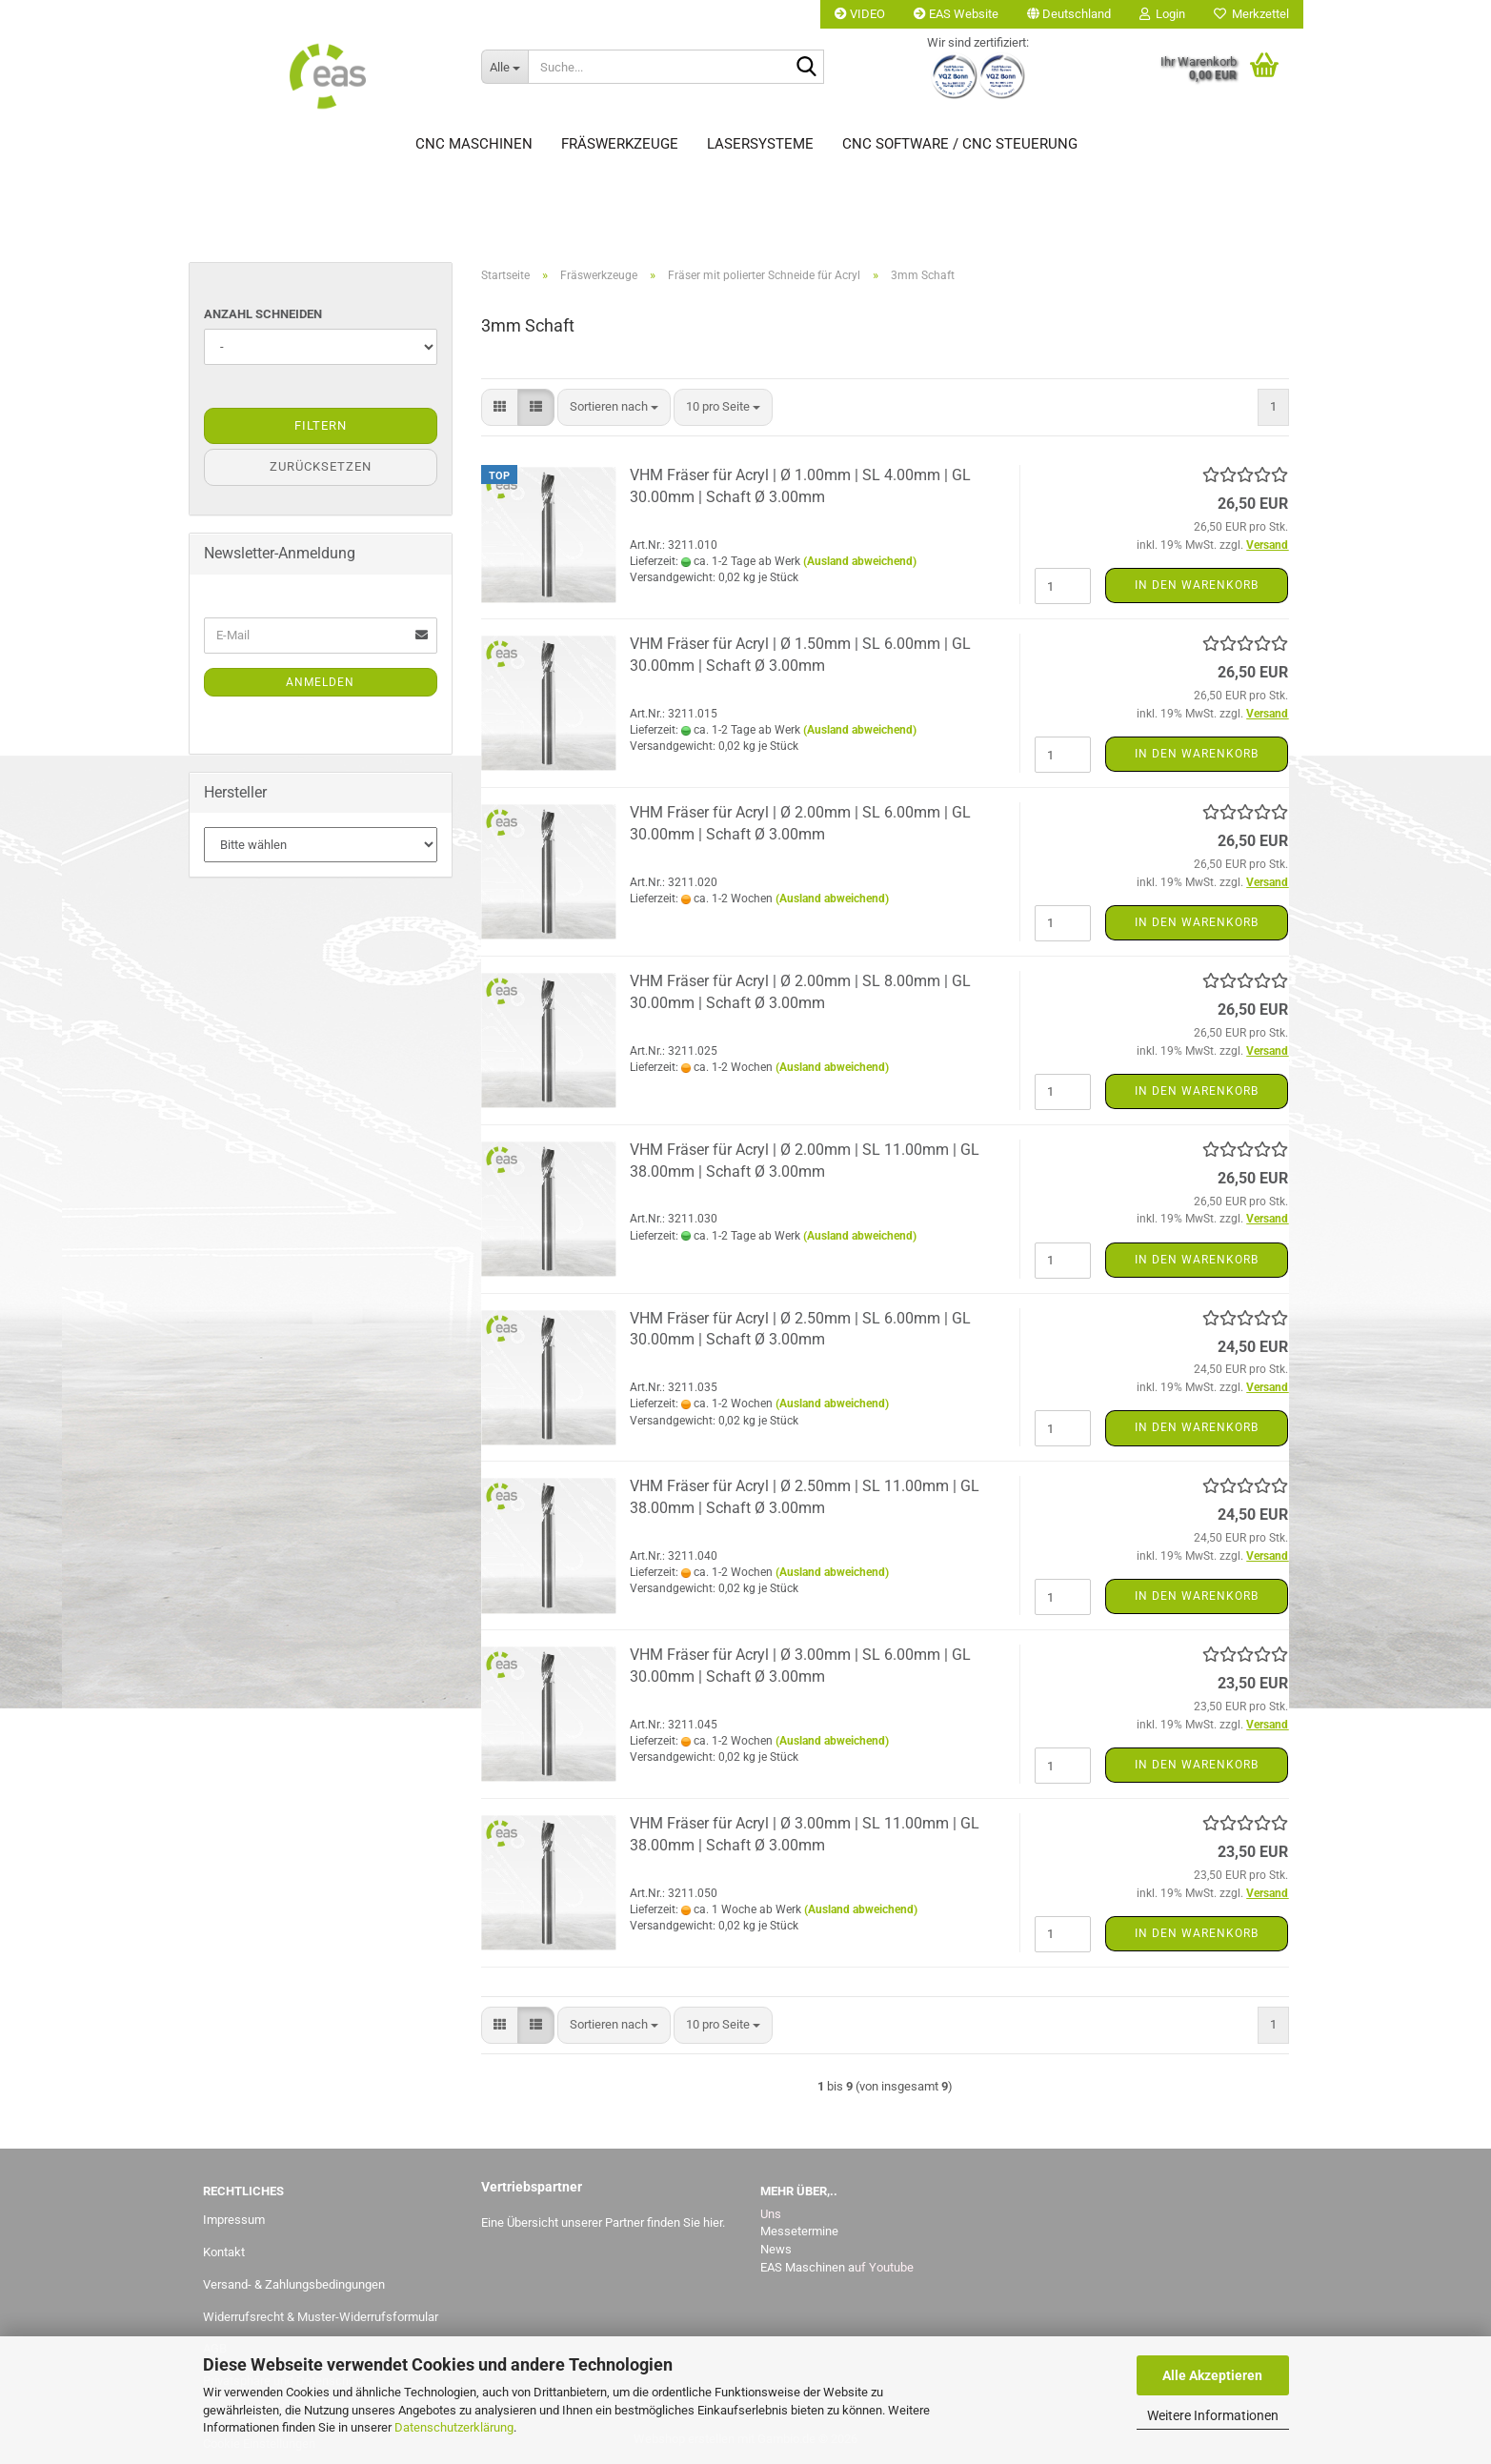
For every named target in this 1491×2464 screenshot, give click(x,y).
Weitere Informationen (1213, 2415)
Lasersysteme (760, 143)
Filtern (320, 425)
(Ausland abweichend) (860, 561)
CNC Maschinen (474, 143)
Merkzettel (1251, 14)
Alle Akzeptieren (1212, 2375)
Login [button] (1162, 14)
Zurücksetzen (321, 466)
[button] (1069, 14)
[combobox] (614, 407)
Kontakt (224, 2252)
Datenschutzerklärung (454, 2427)
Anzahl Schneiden (263, 314)
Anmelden (320, 682)
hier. (714, 2222)
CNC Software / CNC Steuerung (960, 143)
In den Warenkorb (1197, 585)
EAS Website (956, 14)
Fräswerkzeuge (619, 143)
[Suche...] (504, 67)
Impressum (234, 2219)
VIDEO (860, 14)
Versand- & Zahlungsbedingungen (294, 2284)
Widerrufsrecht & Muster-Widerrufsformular (320, 2317)
